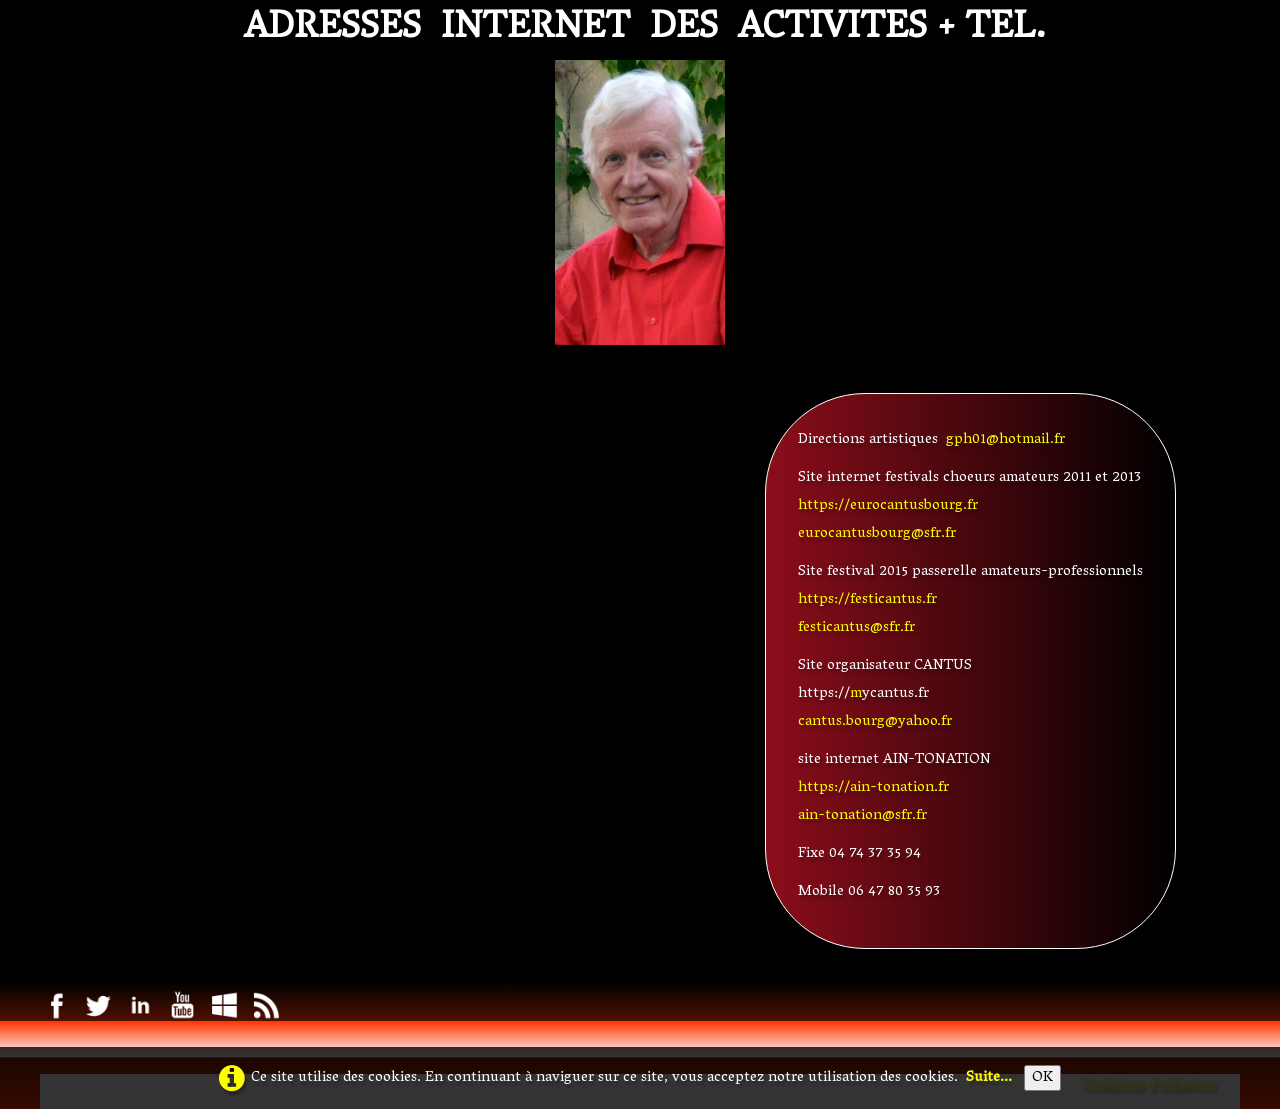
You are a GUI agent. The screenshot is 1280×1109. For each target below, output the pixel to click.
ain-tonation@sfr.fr (862, 816)
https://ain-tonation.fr (873, 788)
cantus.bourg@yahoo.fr (875, 722)
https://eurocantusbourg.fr (888, 506)
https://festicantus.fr (867, 600)
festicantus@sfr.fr (856, 628)
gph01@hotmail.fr (1005, 440)
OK (1042, 1078)
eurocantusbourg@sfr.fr (877, 534)
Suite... (989, 1078)
